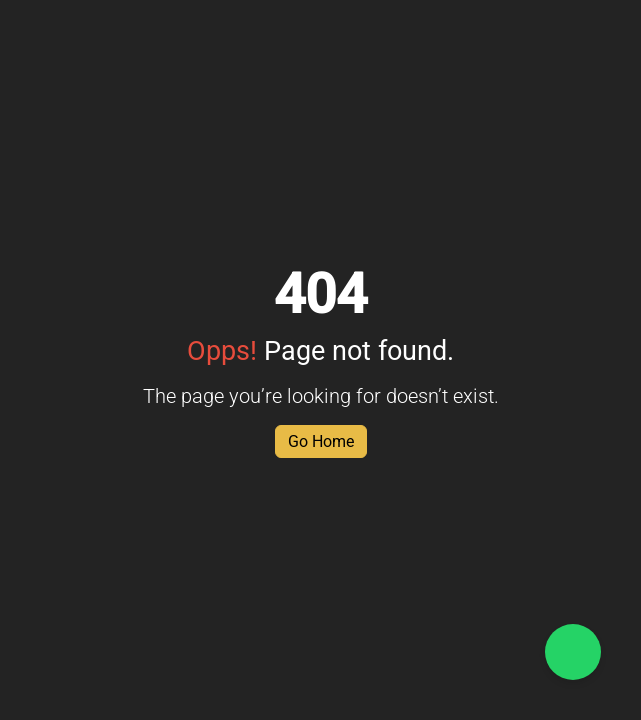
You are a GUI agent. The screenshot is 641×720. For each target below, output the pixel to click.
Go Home (321, 441)
